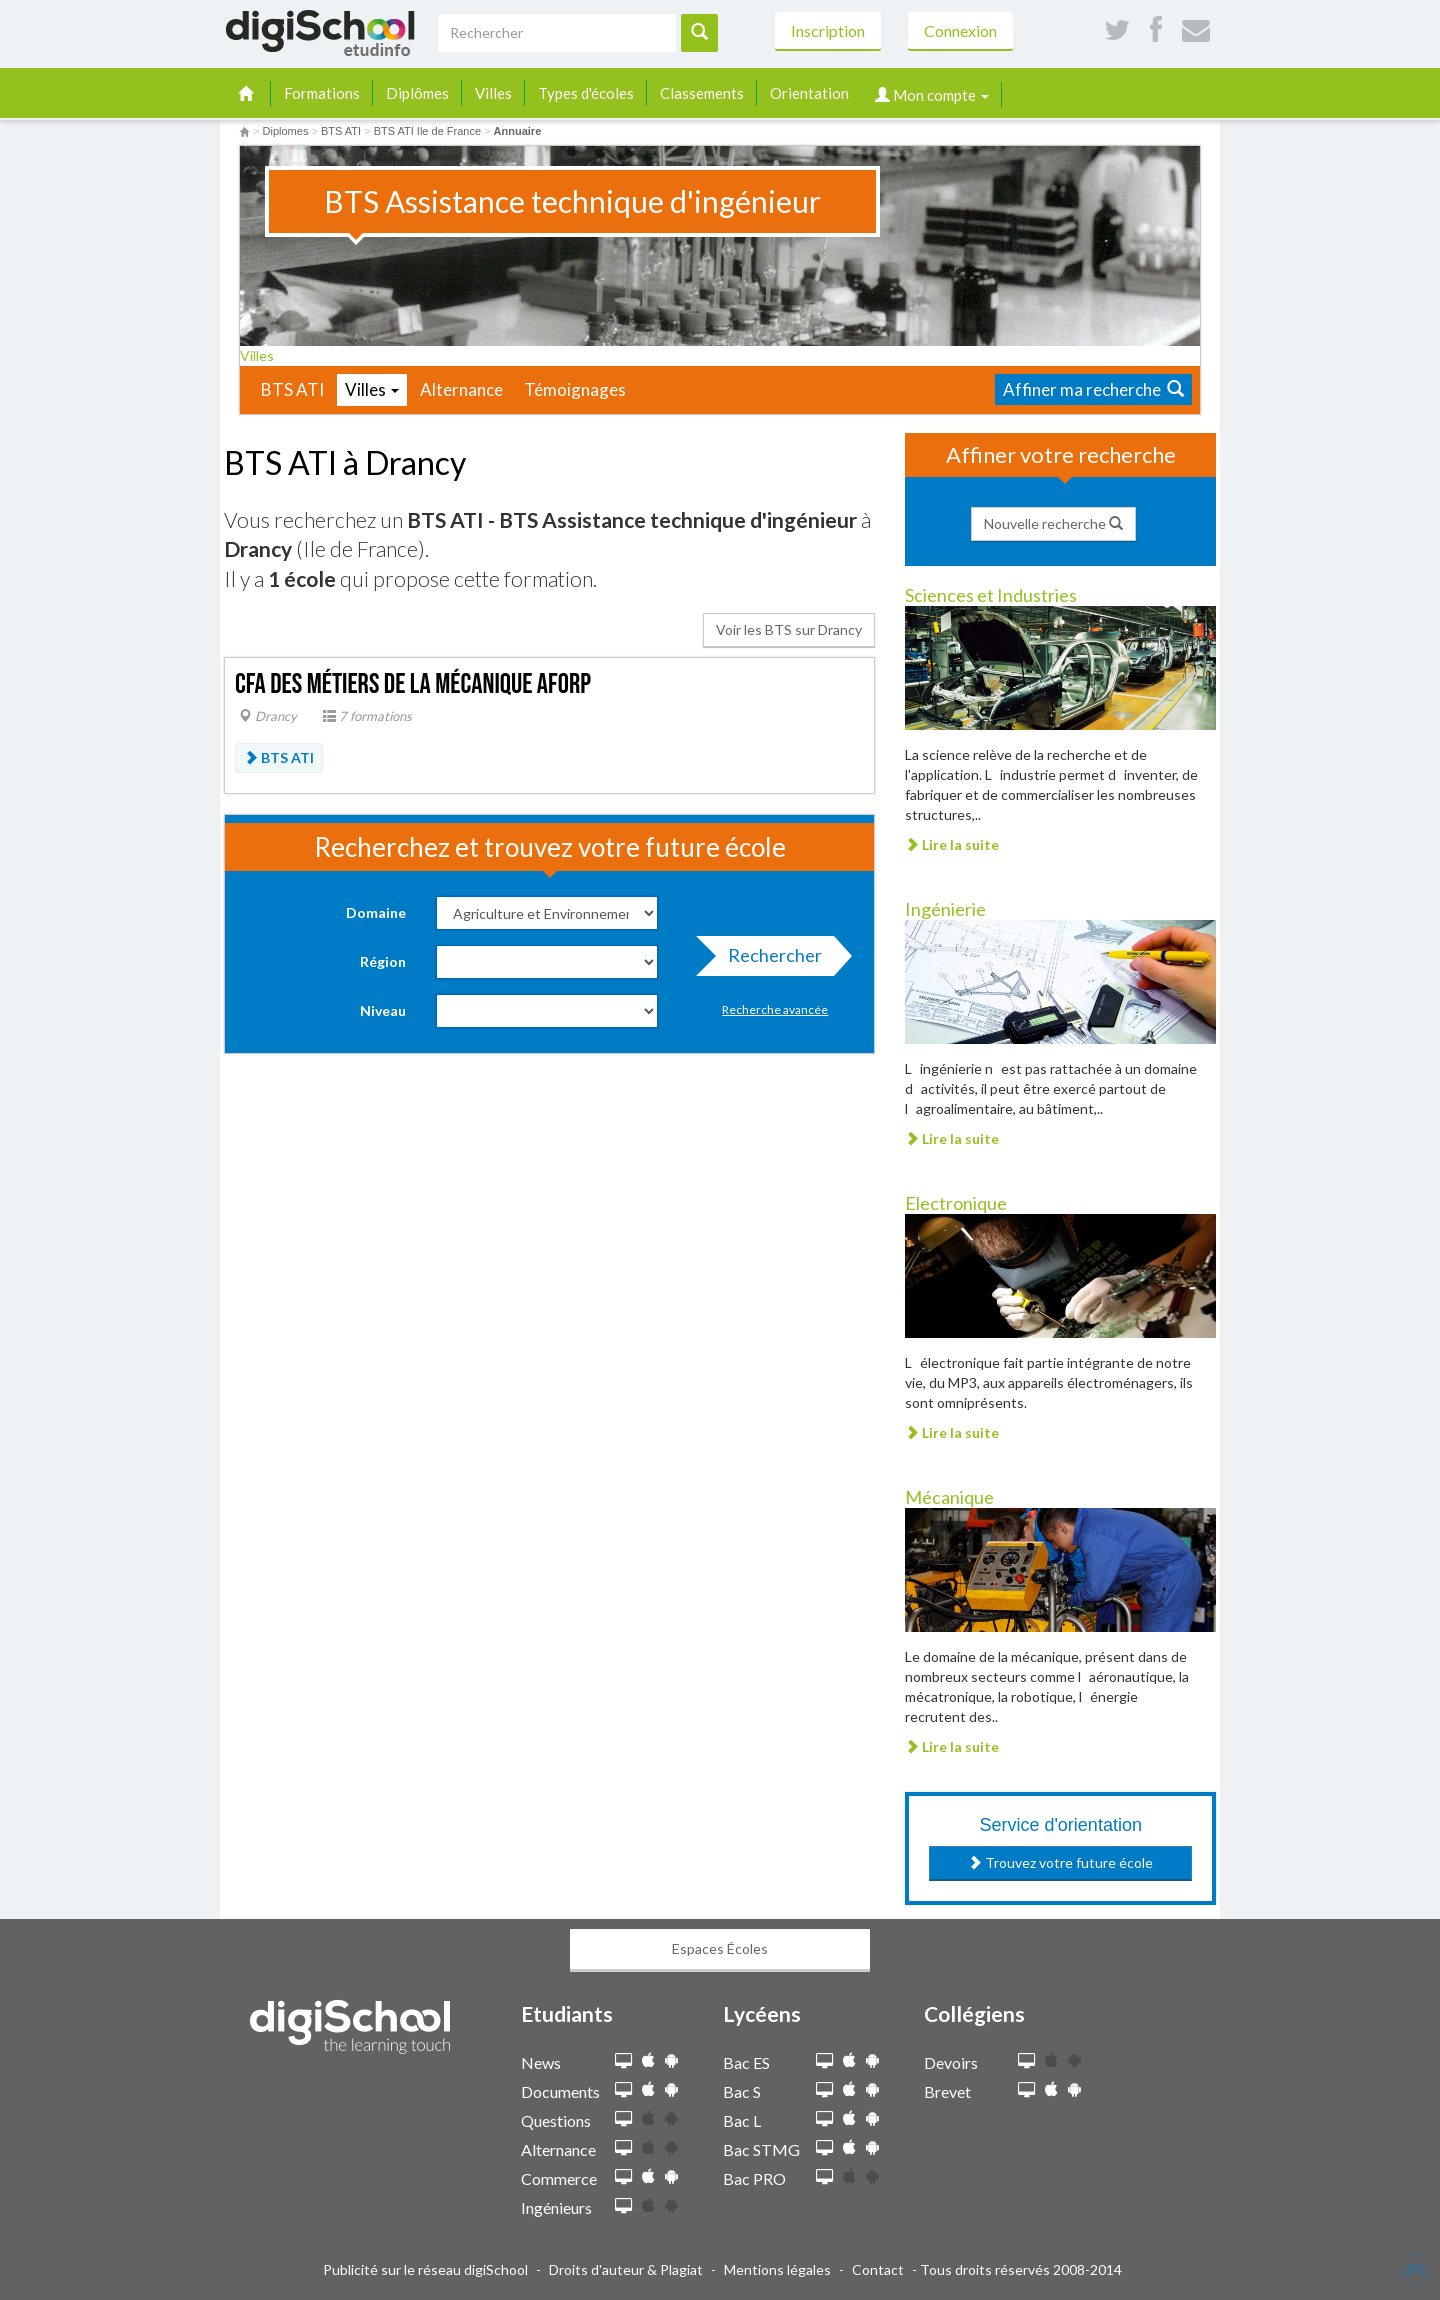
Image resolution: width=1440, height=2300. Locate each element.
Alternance (461, 389)
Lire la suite (952, 844)
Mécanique (949, 1497)
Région (383, 961)
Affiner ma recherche (1093, 389)
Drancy (268, 716)
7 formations (367, 716)
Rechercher (769, 960)
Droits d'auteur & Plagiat (626, 2269)
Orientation (809, 93)
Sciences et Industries (991, 595)
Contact (878, 2269)
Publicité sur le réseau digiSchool (425, 2269)
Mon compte (932, 95)
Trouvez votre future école (1060, 1862)
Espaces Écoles (720, 1948)
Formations (322, 93)
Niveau (383, 1010)
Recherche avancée (775, 1009)
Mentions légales (777, 2269)
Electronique (956, 1203)
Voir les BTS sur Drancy (789, 629)
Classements (702, 93)
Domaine (376, 912)
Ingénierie (945, 909)
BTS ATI (292, 389)
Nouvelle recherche (1053, 523)
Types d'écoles (586, 93)
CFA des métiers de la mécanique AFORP (413, 684)
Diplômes (417, 93)
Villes (493, 93)
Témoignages (575, 389)
